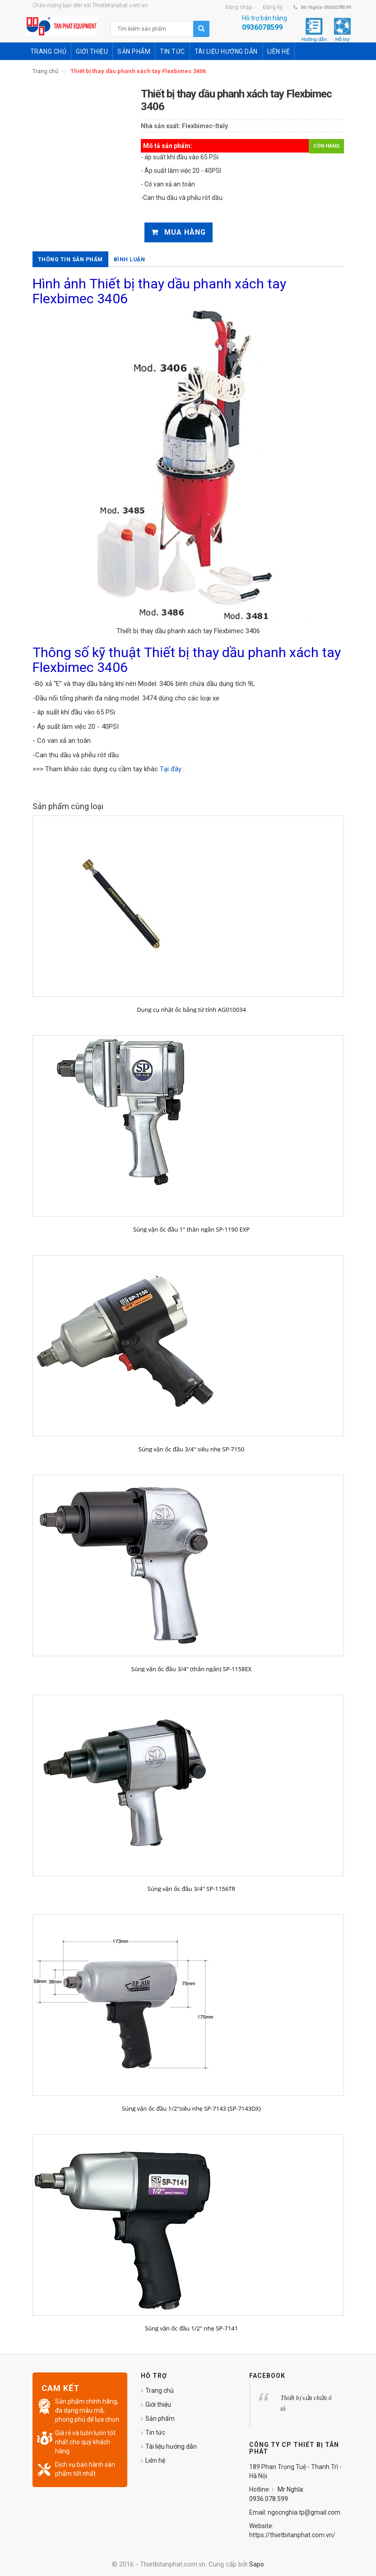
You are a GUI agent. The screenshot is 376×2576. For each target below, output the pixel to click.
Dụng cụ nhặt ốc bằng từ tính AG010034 (191, 1009)
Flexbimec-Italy (205, 126)
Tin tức (155, 2432)
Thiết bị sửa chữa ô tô (306, 2403)
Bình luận (129, 259)
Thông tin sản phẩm (70, 259)
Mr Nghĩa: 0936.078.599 (276, 2494)
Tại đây (170, 769)
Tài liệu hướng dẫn (171, 2446)
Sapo (256, 2564)
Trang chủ (45, 71)
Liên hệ (155, 2460)
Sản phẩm (160, 2418)
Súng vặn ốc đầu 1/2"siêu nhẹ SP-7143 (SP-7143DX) (191, 2108)
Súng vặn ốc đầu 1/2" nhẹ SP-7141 (191, 2328)
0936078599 (262, 27)
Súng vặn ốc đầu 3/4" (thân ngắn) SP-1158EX (191, 1669)
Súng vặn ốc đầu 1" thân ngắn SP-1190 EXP (191, 1229)
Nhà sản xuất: (161, 126)
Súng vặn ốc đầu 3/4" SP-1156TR (192, 1889)
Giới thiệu (158, 2404)
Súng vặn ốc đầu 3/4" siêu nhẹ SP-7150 (191, 1449)
